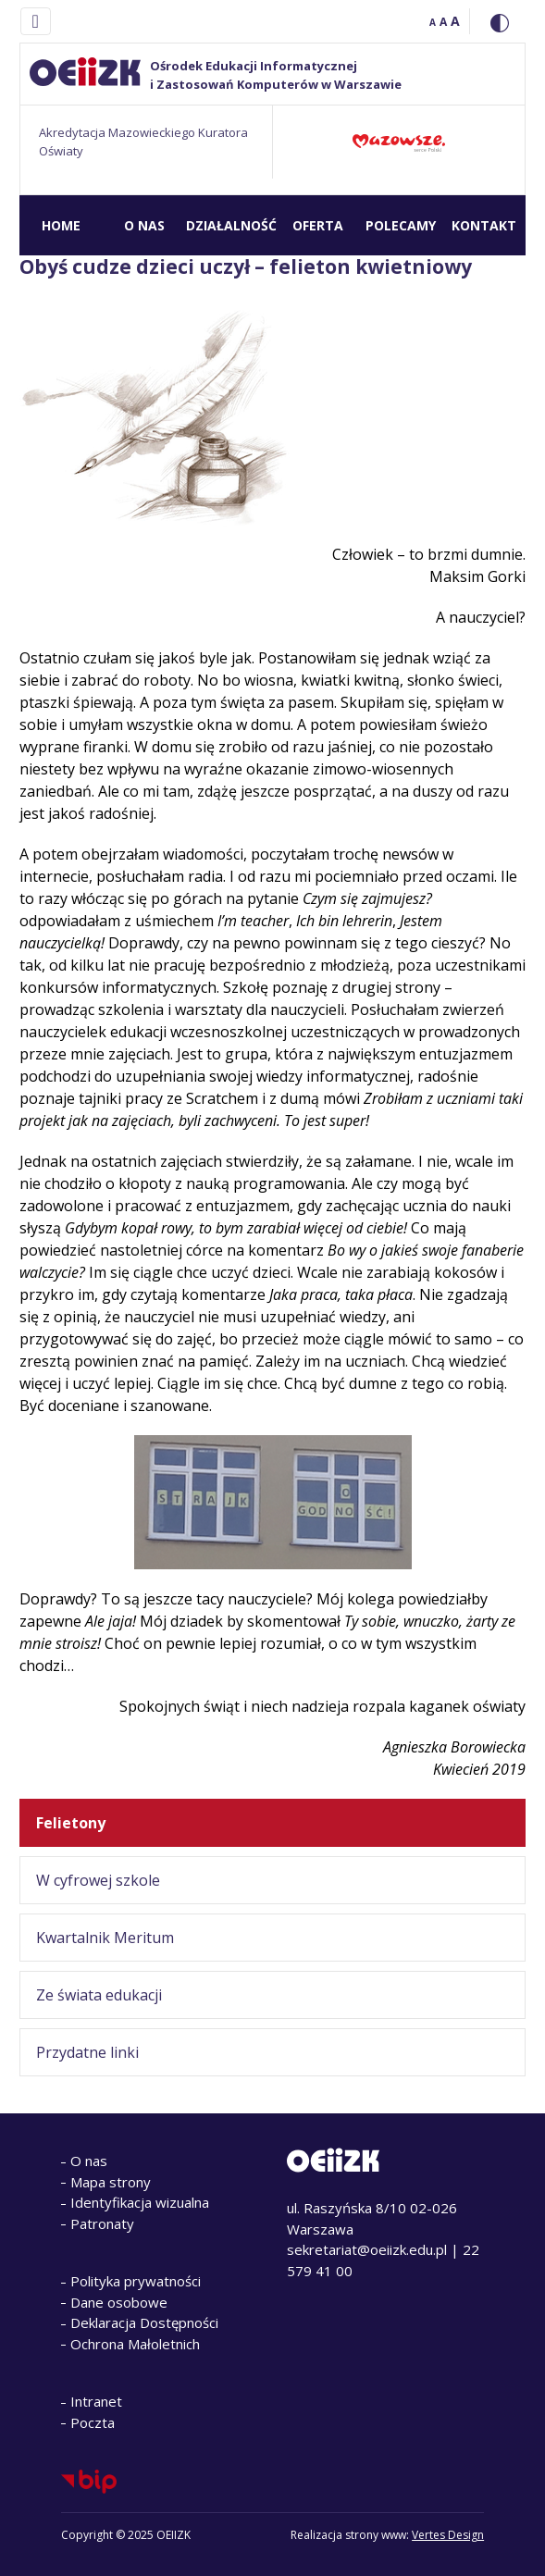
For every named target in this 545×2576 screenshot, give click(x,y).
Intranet (96, 2401)
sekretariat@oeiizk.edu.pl (367, 2249)
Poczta (92, 2422)
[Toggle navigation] (35, 21)
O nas (88, 2160)
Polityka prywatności (135, 2281)
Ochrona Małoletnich (135, 2343)
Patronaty (102, 2223)
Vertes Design (448, 2535)
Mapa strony (110, 2182)
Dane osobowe (118, 2302)
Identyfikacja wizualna (139, 2202)
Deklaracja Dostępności (144, 2322)
